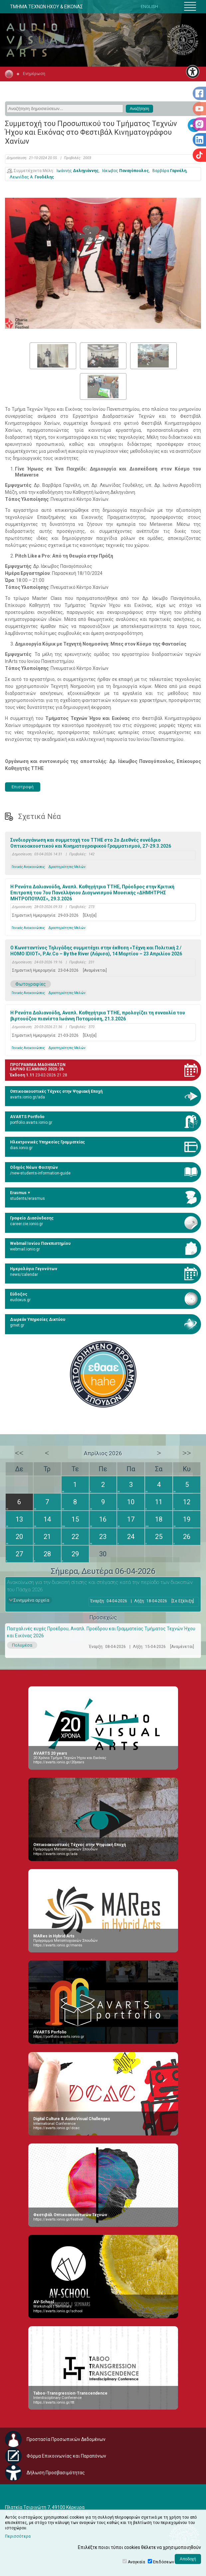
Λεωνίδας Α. (32, 177)
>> (186, 1453)
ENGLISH (149, 6)
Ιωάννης (78, 171)
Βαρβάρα (169, 171)
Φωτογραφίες (30, 984)
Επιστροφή (23, 786)
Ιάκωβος (125, 171)
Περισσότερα (18, 2536)
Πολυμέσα (22, 1645)
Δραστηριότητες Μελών (67, 867)
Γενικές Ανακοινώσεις (28, 867)
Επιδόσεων (163, 2562)
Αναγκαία (136, 2562)
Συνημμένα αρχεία (31, 1600)
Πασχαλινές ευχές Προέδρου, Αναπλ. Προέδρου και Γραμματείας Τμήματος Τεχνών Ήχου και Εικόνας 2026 (101, 1632)
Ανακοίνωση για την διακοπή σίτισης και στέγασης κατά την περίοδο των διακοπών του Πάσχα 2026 (100, 1586)
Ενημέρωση (34, 73)
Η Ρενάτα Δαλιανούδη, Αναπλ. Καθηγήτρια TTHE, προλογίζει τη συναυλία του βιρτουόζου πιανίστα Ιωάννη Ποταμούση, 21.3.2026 (97, 1015)
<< (19, 1453)
